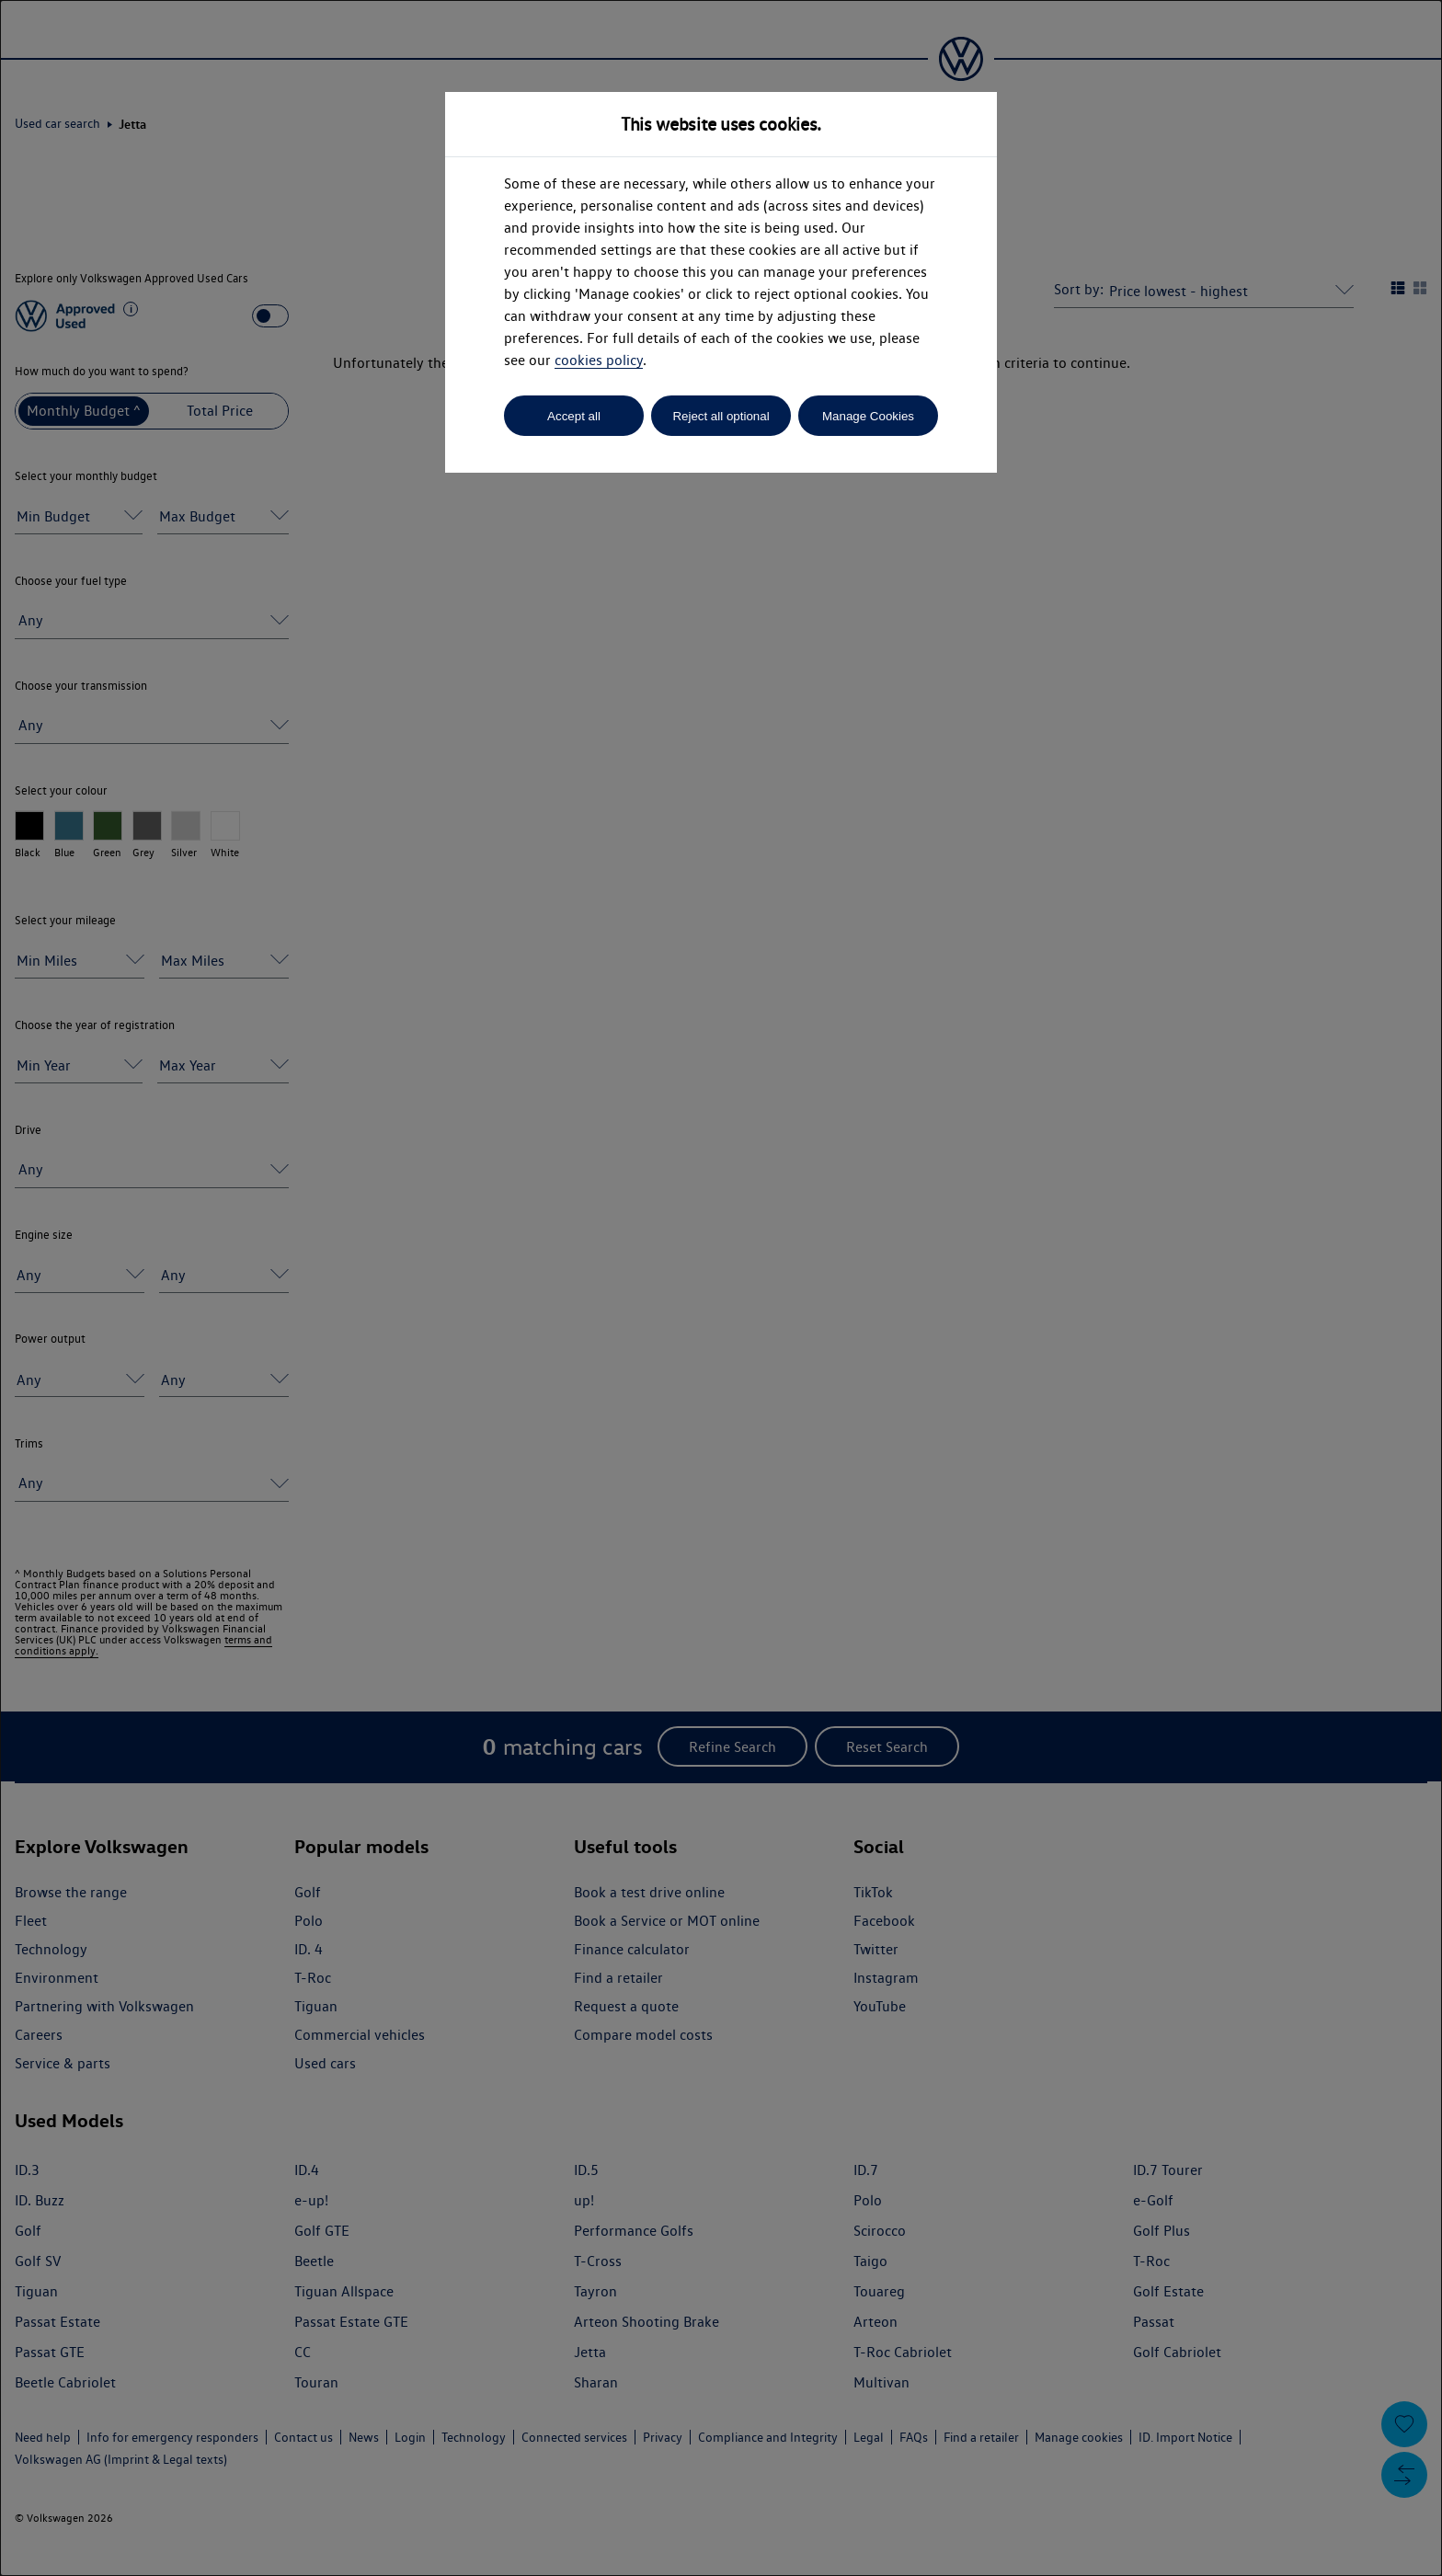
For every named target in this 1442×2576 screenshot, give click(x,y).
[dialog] (721, 1288)
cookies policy (599, 360)
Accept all (574, 416)
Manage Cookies (868, 416)
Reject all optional (720, 416)
